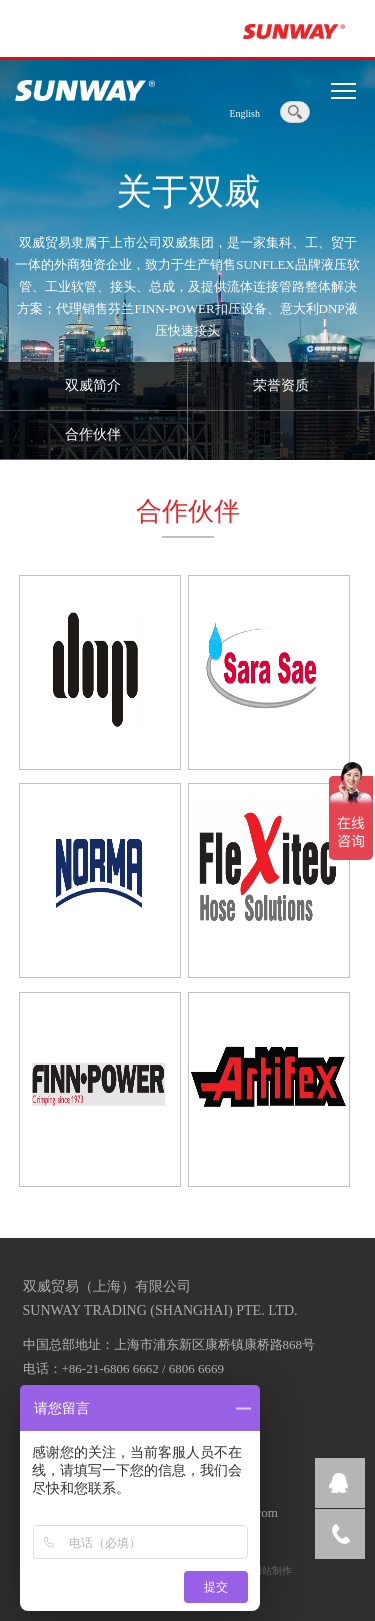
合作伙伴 (93, 434)
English (244, 113)
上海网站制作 (262, 1570)
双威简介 (93, 385)
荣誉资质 (281, 385)
